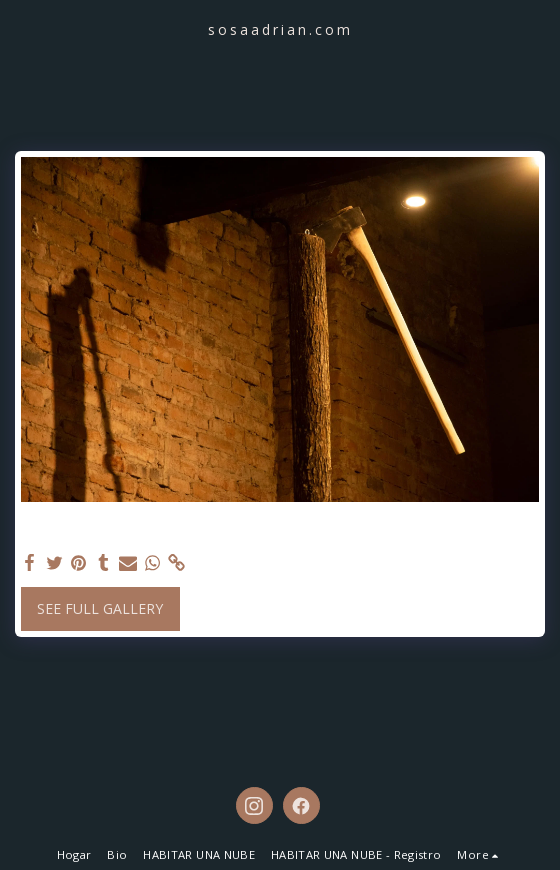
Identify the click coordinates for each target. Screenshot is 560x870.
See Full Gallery (100, 608)
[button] (22, 28)
